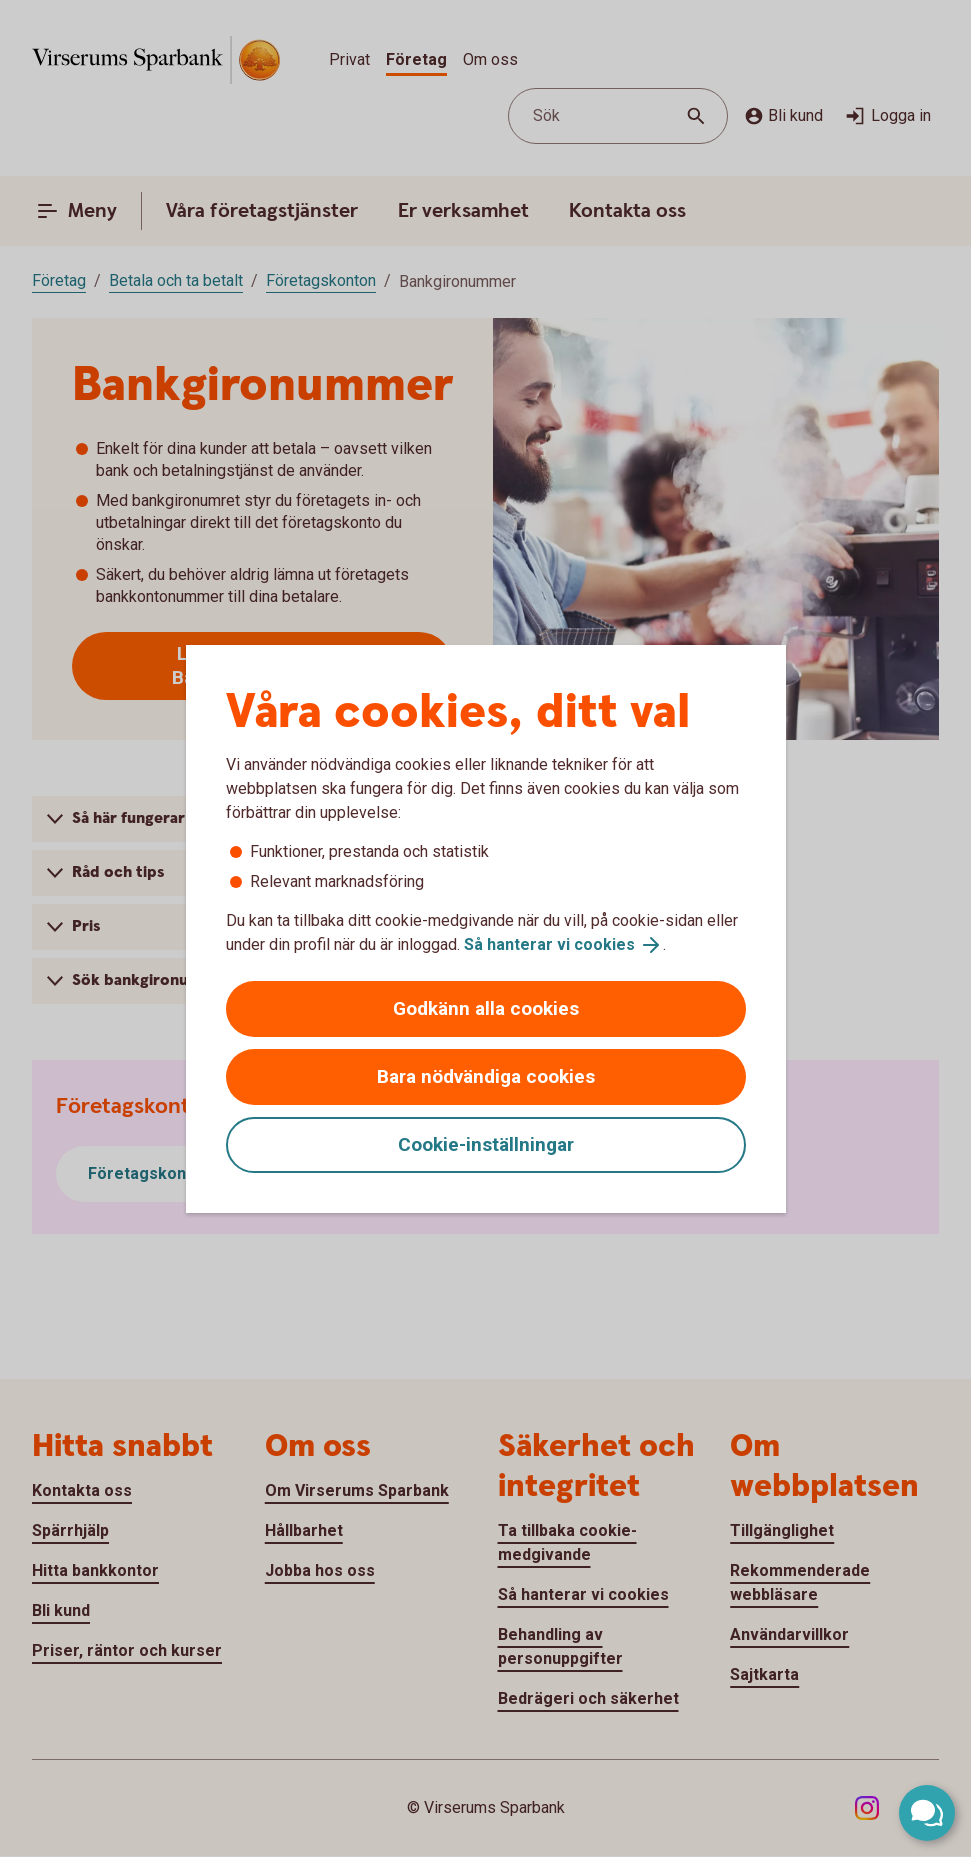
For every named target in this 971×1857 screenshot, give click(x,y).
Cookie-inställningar (486, 1144)
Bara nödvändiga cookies (486, 1076)
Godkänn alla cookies (486, 1008)
